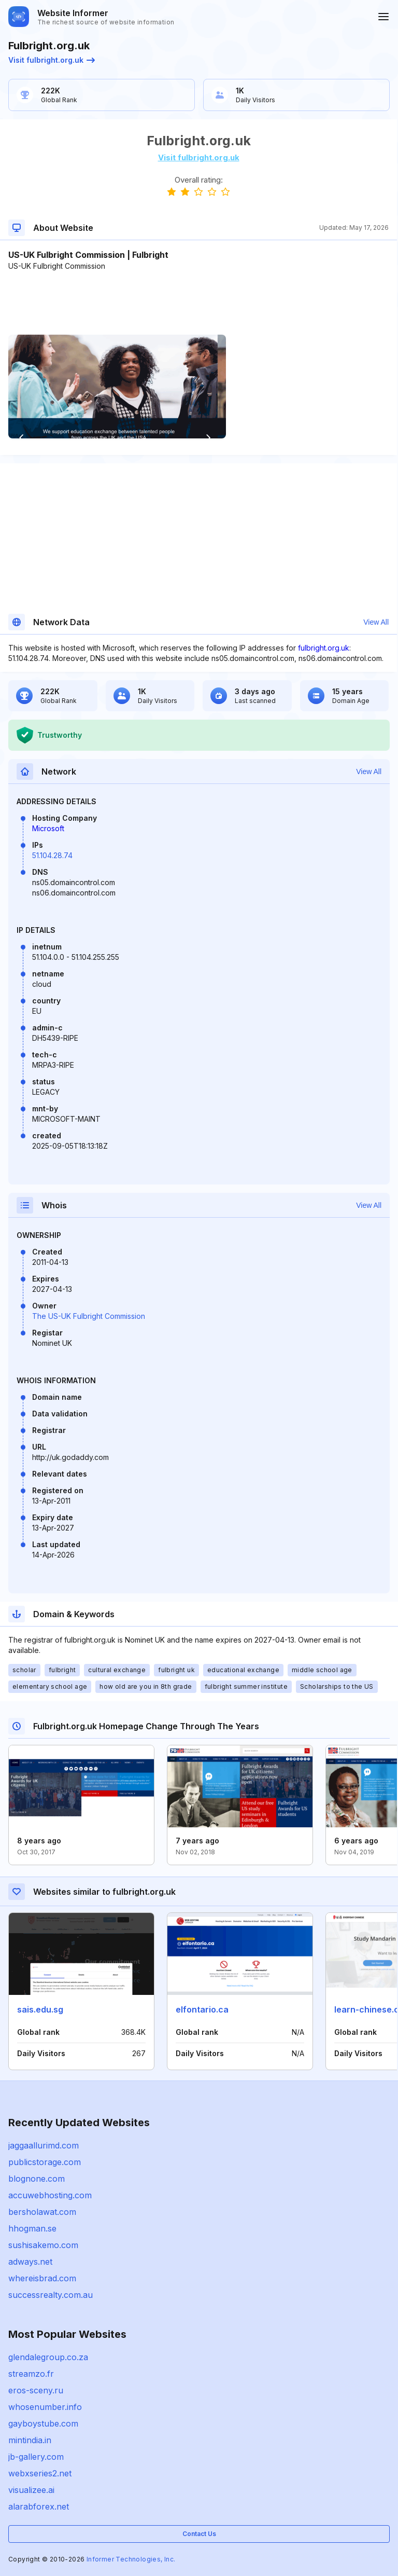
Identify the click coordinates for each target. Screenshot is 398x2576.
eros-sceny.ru (35, 2390)
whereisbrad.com (42, 2278)
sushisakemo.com (43, 2245)
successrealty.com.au (50, 2295)
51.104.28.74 (52, 855)
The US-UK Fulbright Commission (88, 1316)
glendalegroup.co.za (48, 2357)
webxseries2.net (40, 2473)
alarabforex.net (38, 2506)
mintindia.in (29, 2440)
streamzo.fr (31, 2373)
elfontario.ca (202, 2009)
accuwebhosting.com (50, 2195)
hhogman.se (32, 2228)
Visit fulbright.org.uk (51, 60)
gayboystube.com (43, 2423)
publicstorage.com (44, 2162)
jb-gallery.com (36, 2456)
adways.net (30, 2261)
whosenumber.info (45, 2407)
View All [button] (376, 622)
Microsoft (48, 828)
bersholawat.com (42, 2212)
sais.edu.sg (40, 2009)
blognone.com (36, 2178)
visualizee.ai (31, 2490)
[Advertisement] (198, 303)
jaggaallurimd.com (43, 2145)
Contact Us (199, 2534)
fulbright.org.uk (323, 647)
